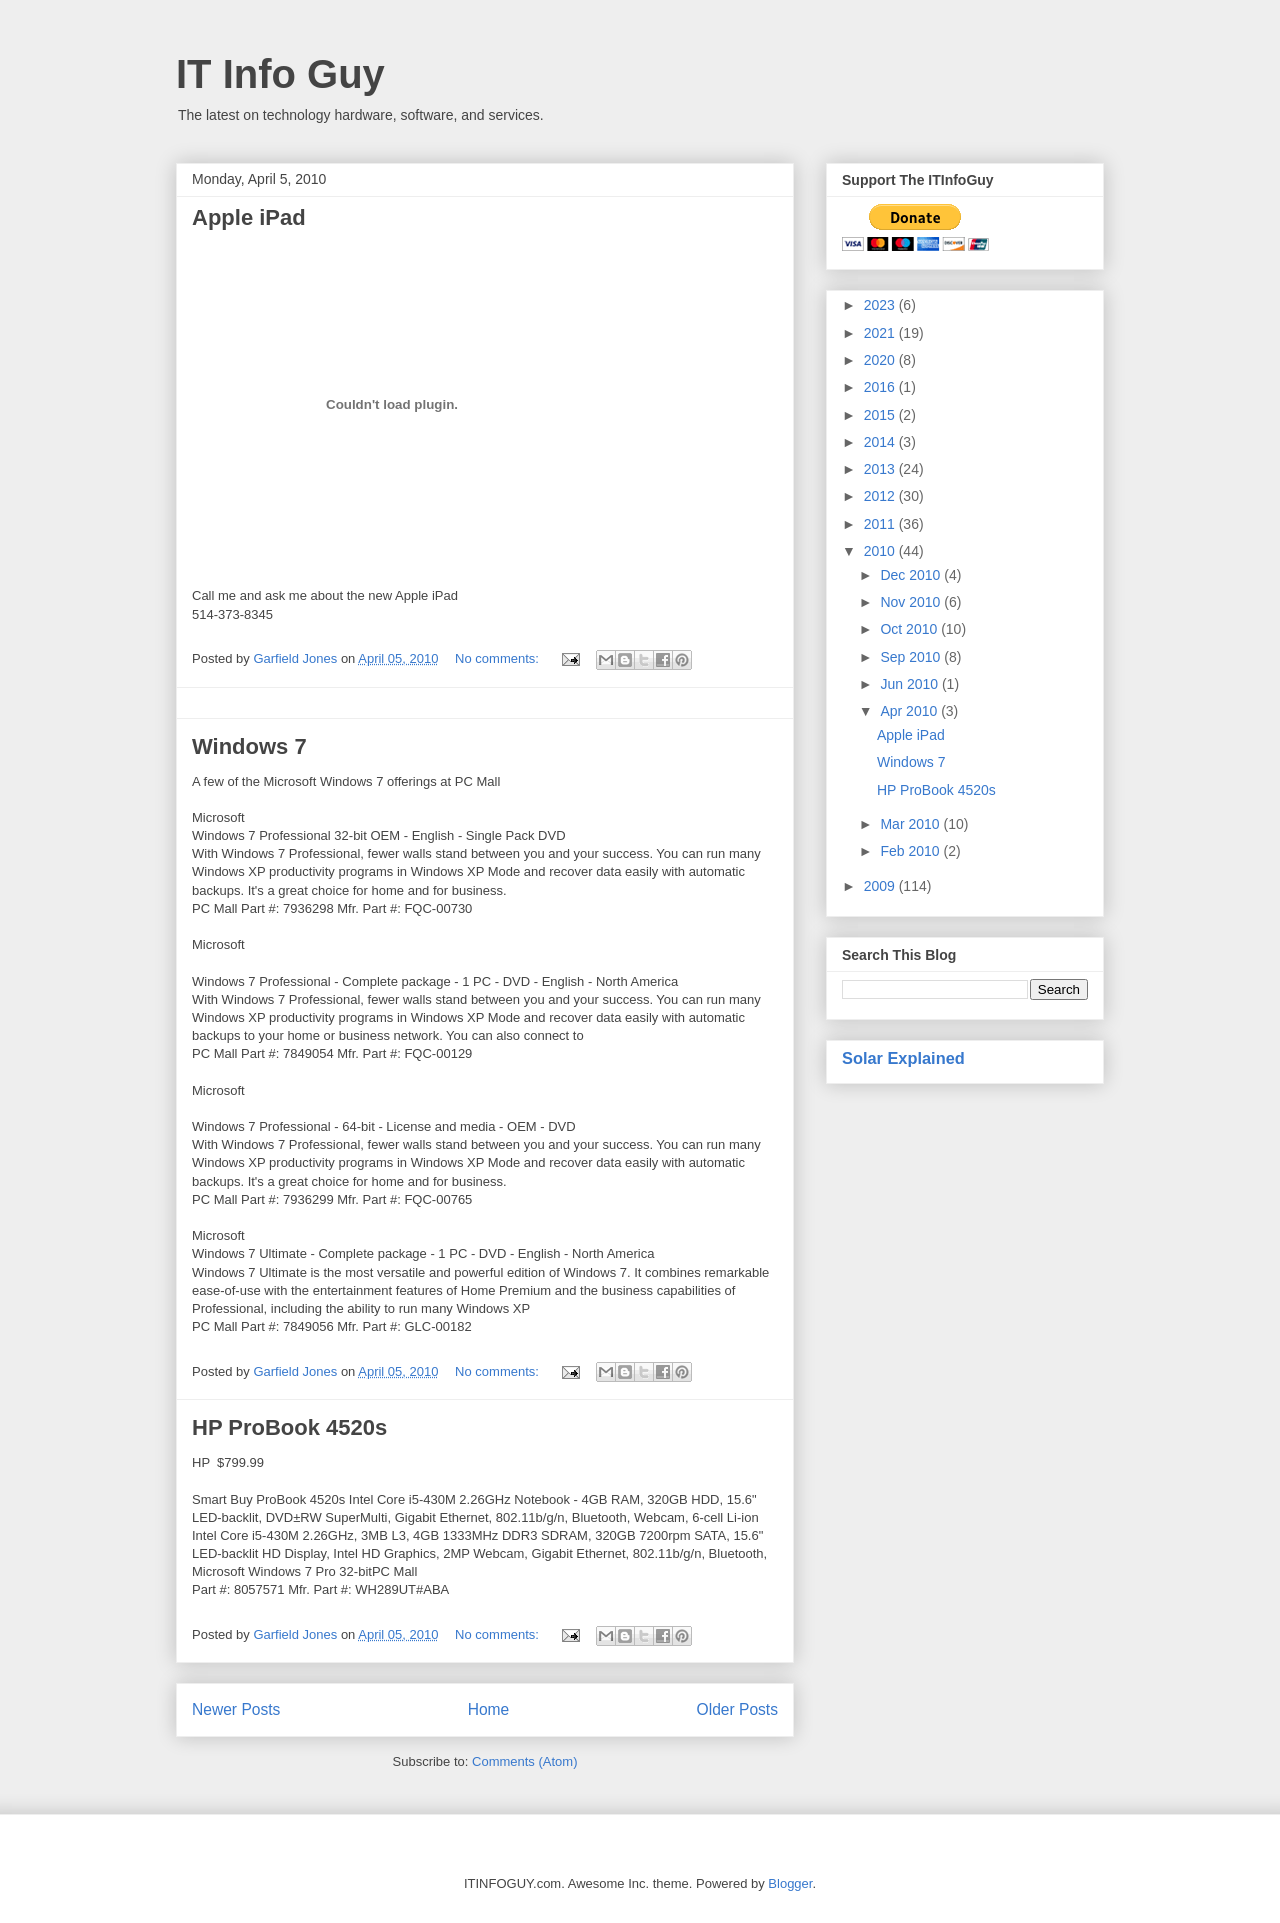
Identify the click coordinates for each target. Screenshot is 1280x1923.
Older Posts (737, 1709)
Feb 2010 (911, 851)
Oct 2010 (910, 629)
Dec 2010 (912, 575)
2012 (881, 496)
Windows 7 (249, 746)
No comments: (498, 658)
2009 (881, 886)
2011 (881, 524)
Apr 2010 (910, 711)
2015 (881, 415)
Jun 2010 (911, 684)
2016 (881, 387)
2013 (881, 469)
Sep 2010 (912, 657)
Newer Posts (236, 1709)
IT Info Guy (280, 74)
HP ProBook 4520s (289, 1427)
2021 (881, 333)
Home (489, 1709)
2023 (881, 305)
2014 (881, 442)
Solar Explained (903, 1058)
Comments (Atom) (524, 1761)
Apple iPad (249, 217)
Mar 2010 (911, 824)
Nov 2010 (912, 602)
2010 (881, 551)
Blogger (790, 1883)
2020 (881, 360)
